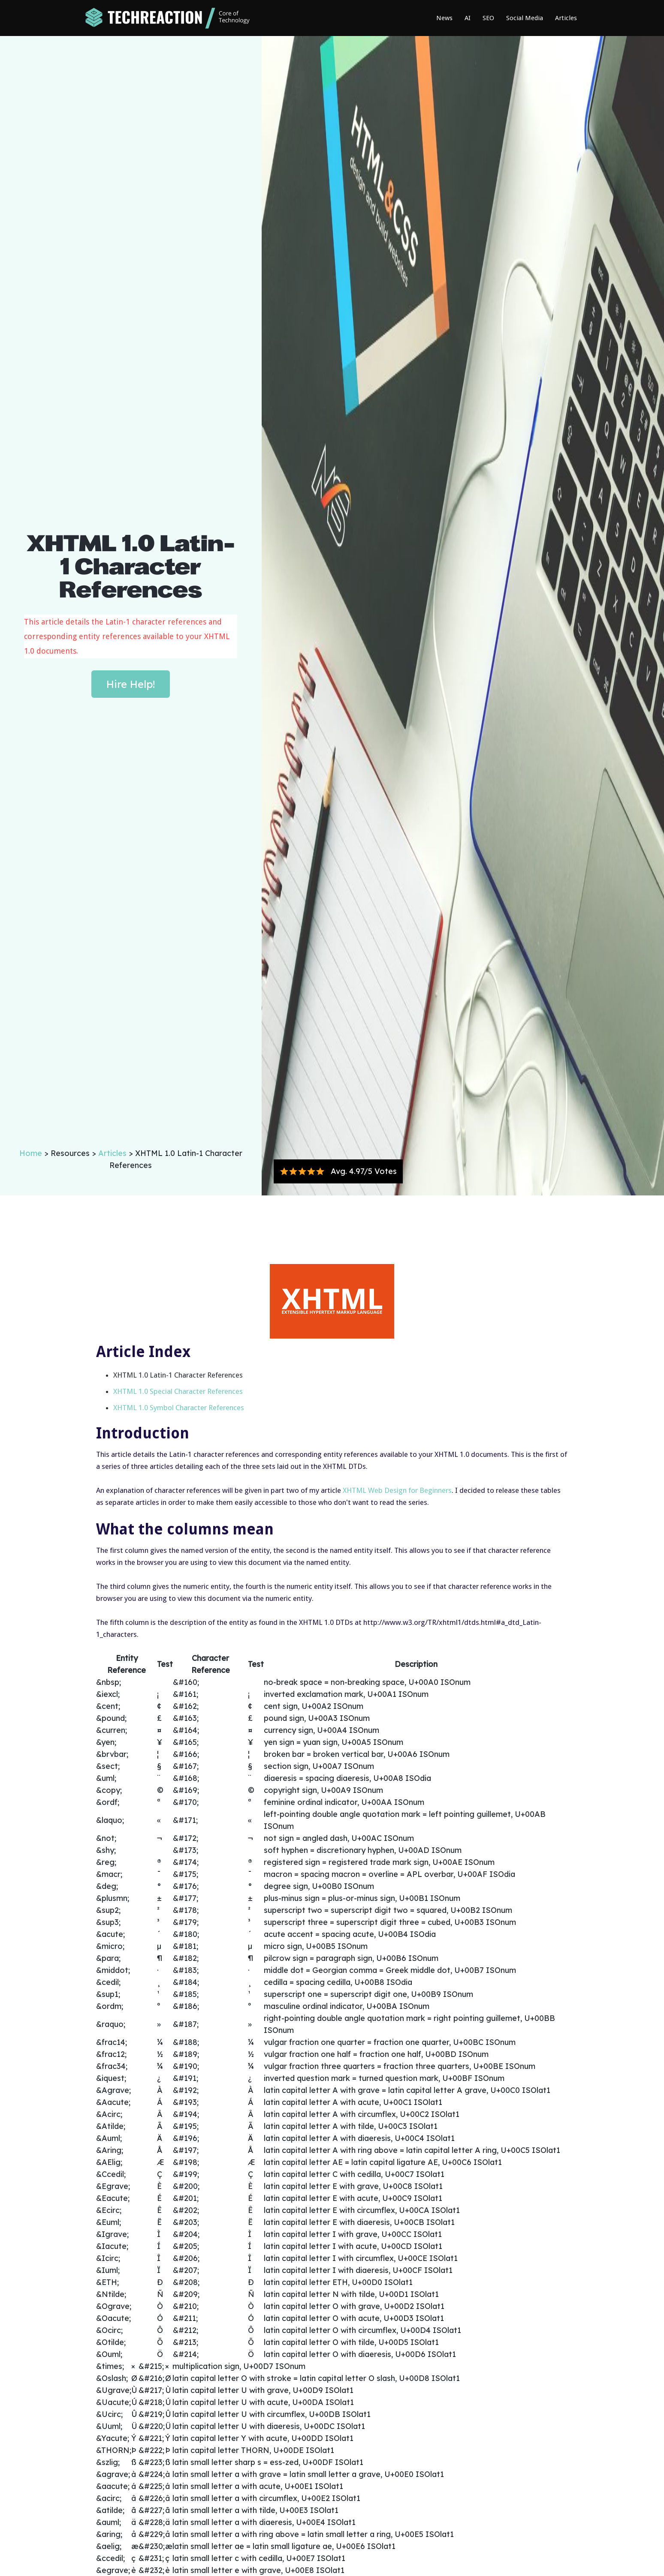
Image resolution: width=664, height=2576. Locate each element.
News (444, 18)
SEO (488, 18)
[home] (167, 18)
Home (31, 1153)
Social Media (524, 18)
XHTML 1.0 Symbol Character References (178, 1407)
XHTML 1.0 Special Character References (178, 1391)
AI (468, 18)
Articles (566, 18)
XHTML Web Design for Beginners (397, 1490)
